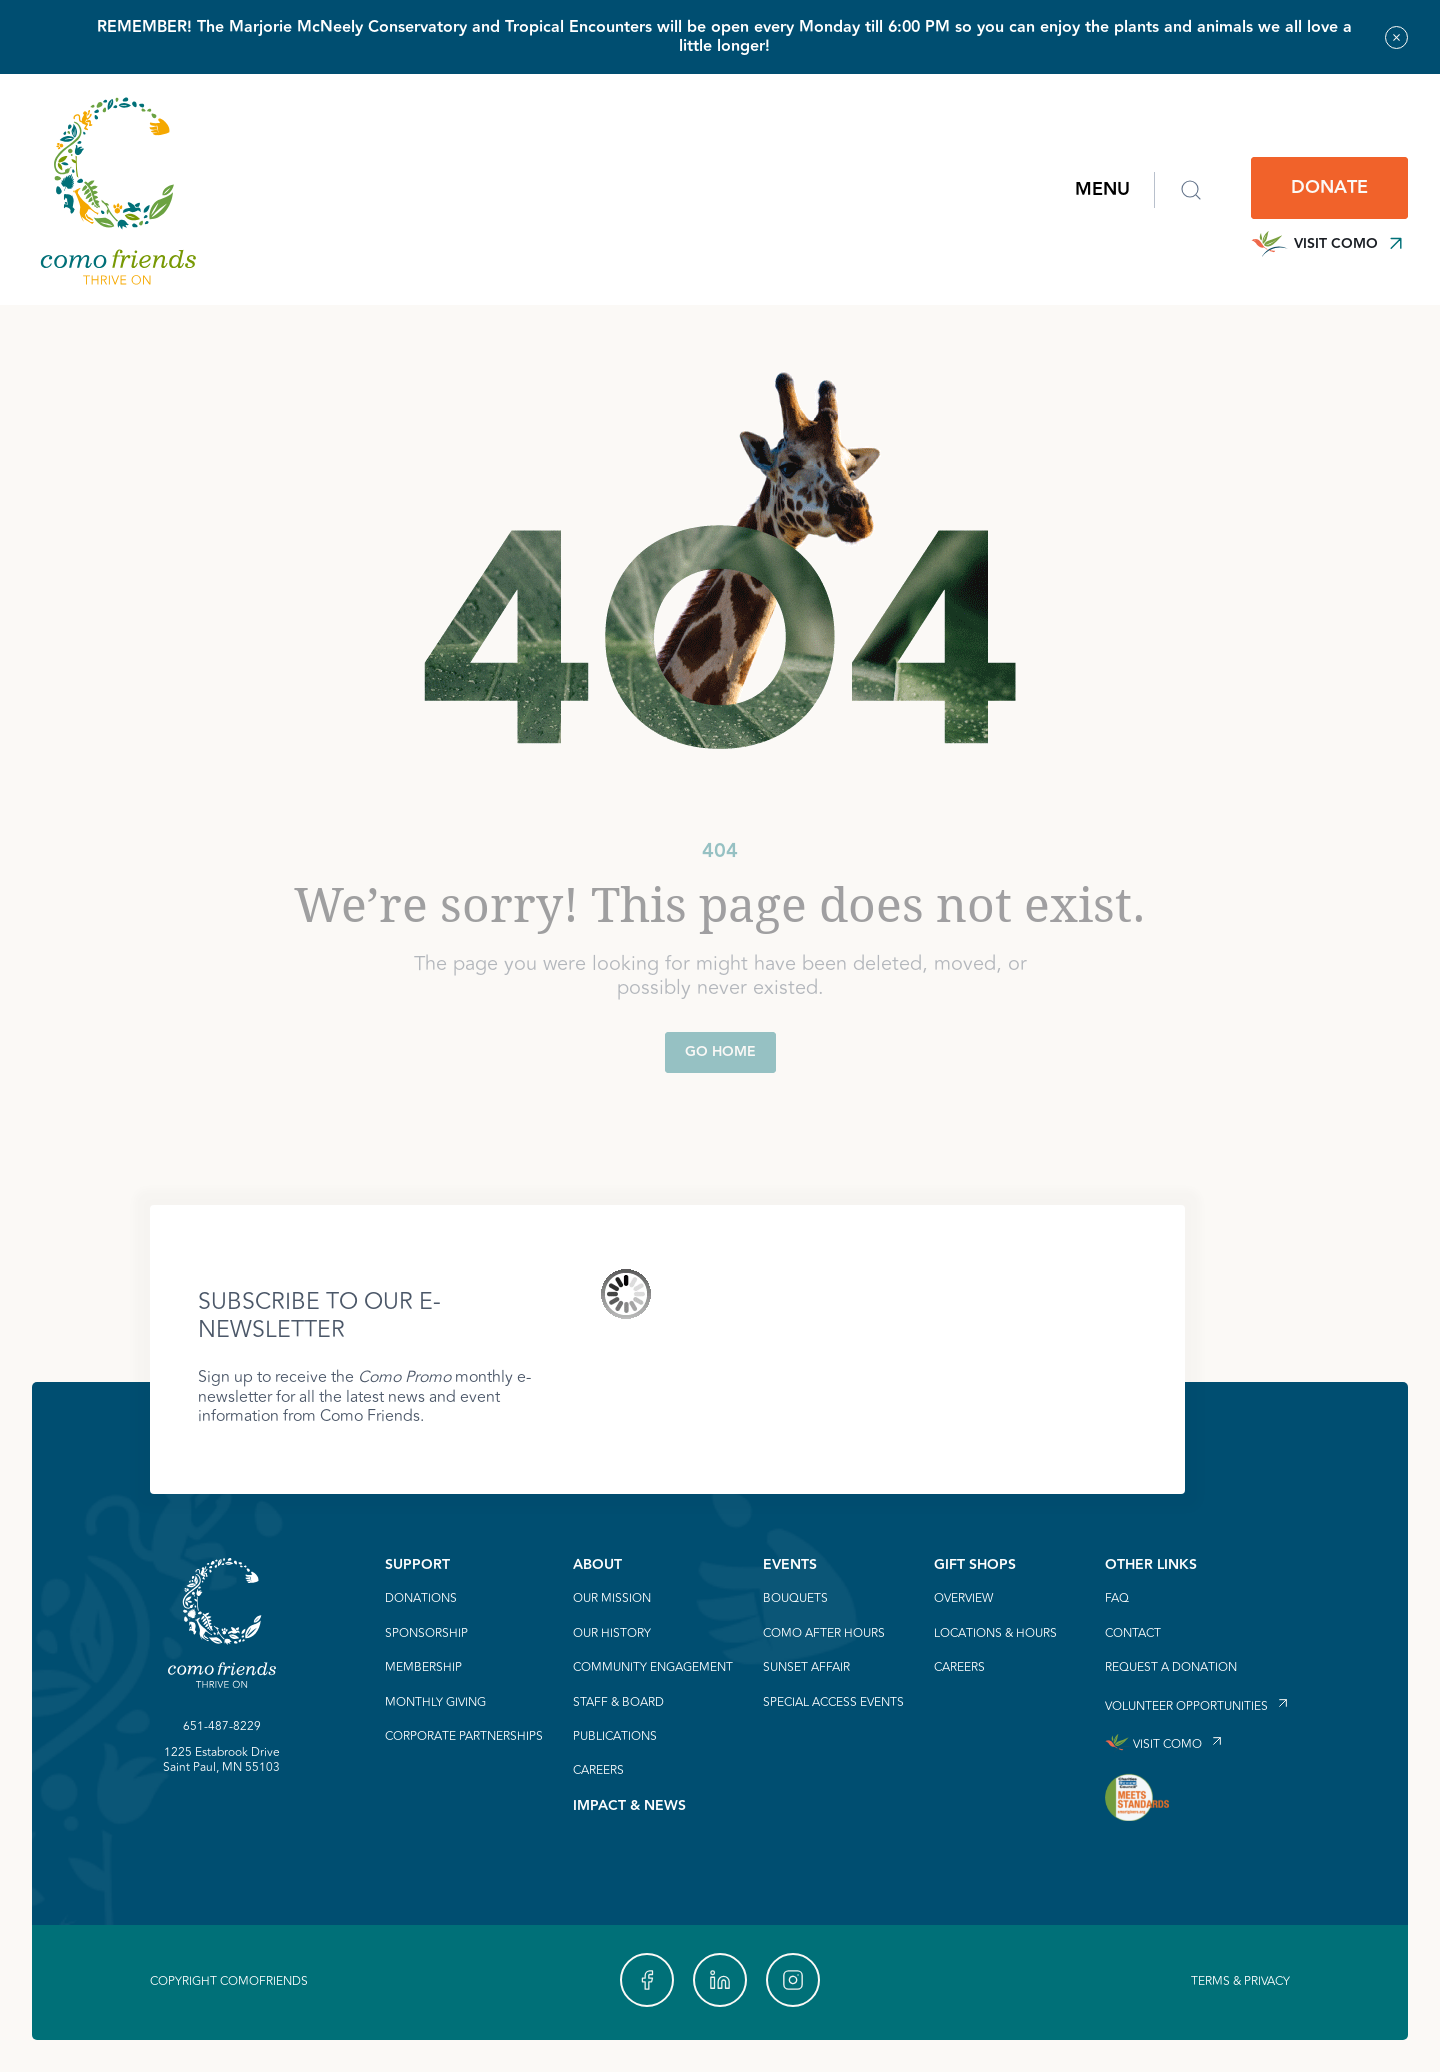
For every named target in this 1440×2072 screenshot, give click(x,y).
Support (417, 1565)
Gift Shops (975, 1565)
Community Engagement (653, 1668)
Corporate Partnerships (464, 1737)
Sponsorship (426, 1634)
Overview (963, 1599)
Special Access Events (833, 1703)
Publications (615, 1737)
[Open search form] (1191, 190)
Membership (423, 1668)
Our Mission (612, 1599)
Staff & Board (618, 1703)
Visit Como (1329, 244)
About (597, 1565)
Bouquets (795, 1599)
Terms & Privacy (1240, 1981)
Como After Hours (824, 1634)
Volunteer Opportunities (1186, 1705)
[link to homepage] (118, 189)
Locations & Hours (995, 1634)
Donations (421, 1599)
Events (790, 1565)
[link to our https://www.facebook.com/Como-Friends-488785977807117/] (647, 1980)
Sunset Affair (806, 1668)
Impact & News (629, 1806)
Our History (612, 1634)
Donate (1329, 187)
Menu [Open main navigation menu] (1102, 190)
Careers (598, 1771)
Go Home (720, 1052)
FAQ (1117, 1599)
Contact (1133, 1634)
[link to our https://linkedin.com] (720, 1980)
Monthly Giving (435, 1703)
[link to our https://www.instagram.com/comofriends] (793, 1980)
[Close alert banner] (1396, 37)
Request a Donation (1171, 1668)
